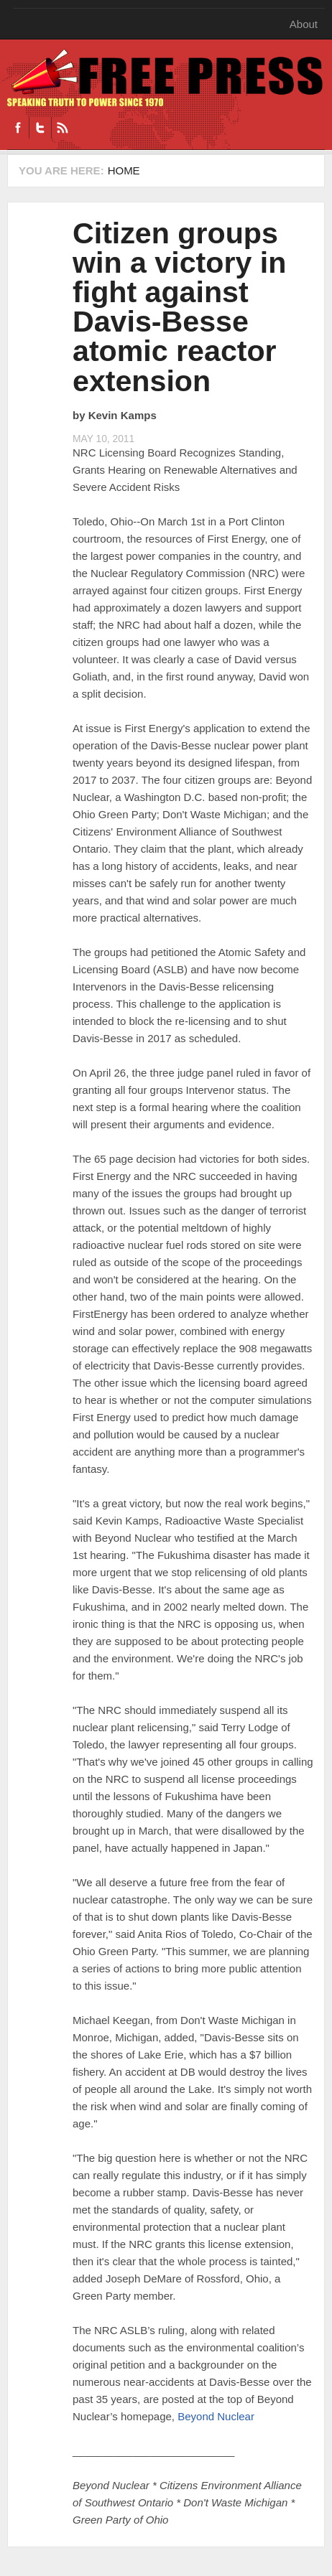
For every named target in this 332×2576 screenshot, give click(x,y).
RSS (62, 128)
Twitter (40, 128)
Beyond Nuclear (215, 2416)
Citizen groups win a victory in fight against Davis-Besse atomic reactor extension (179, 307)
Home (124, 170)
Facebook (18, 128)
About (304, 24)
